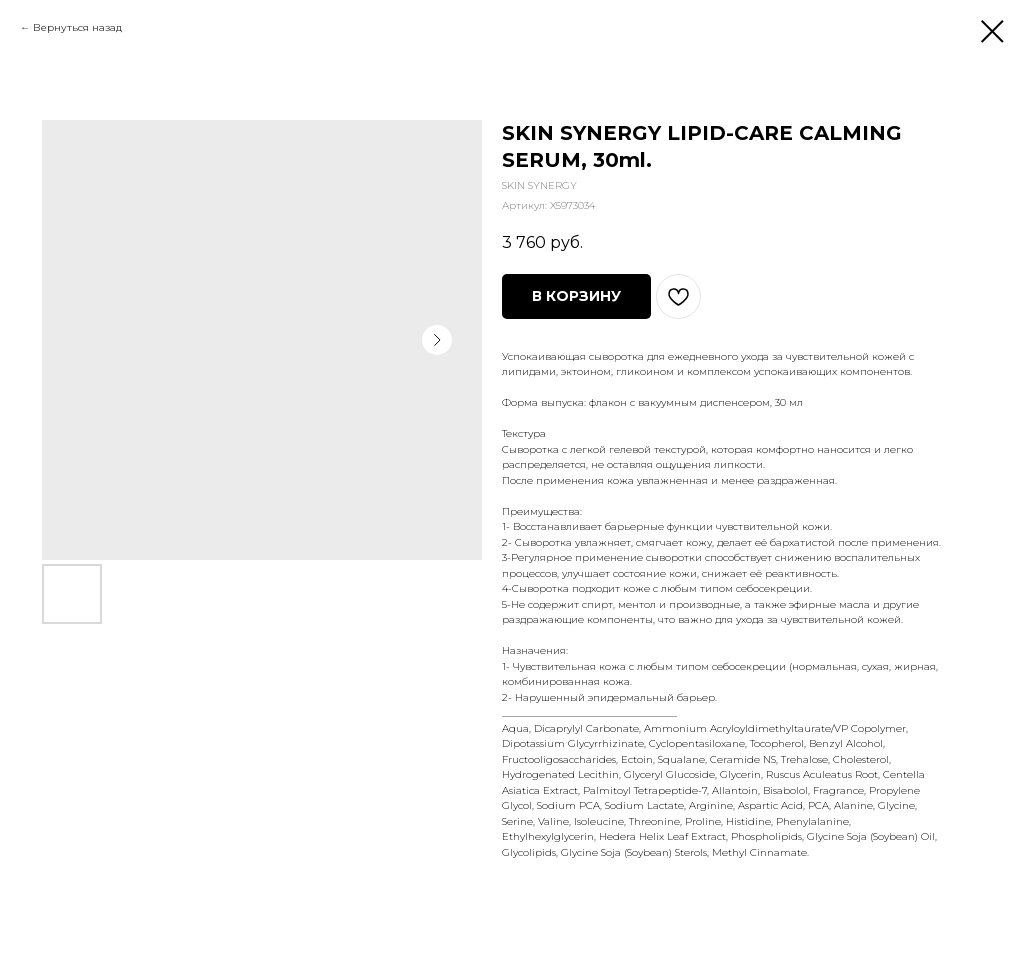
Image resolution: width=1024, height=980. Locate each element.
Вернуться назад (77, 27)
